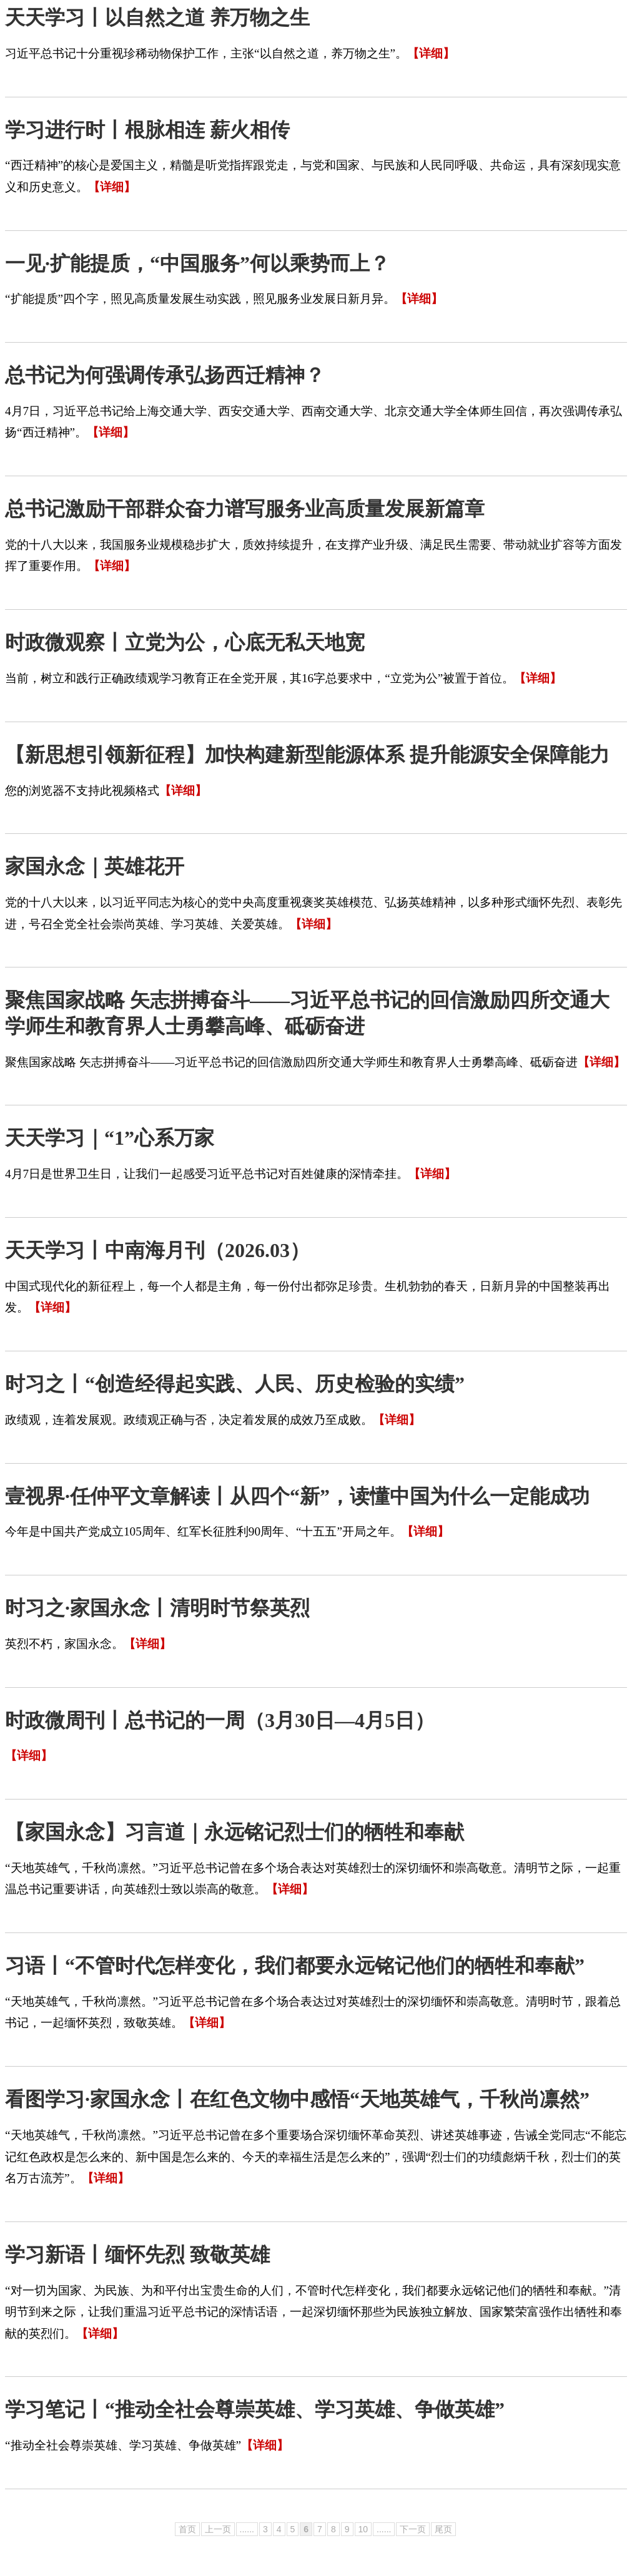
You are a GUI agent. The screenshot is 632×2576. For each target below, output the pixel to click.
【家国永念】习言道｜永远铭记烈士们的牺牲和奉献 (234, 1832)
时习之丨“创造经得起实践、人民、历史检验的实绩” (235, 1384)
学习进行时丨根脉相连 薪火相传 (147, 130)
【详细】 (431, 53)
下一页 (413, 2529)
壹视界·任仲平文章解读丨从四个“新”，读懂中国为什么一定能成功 (297, 1496)
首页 (187, 2529)
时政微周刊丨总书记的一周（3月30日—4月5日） (220, 1720)
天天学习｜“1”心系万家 (109, 1138)
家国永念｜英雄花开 (94, 866)
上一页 (218, 2529)
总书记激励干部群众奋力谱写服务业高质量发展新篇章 (245, 508)
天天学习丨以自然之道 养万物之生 (157, 17)
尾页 (443, 2529)
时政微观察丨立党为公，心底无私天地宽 (185, 642)
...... (247, 2529)
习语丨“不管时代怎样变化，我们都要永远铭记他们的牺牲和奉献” (295, 1965)
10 (363, 2529)
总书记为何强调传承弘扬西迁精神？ (165, 375)
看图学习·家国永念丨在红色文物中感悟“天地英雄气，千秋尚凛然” (297, 2099)
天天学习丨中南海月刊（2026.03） (157, 1250)
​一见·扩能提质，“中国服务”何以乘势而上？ (197, 263)
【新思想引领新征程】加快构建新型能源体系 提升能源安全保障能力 (307, 754)
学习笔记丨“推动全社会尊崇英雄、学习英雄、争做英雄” (255, 2409)
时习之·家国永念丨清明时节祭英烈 (157, 1608)
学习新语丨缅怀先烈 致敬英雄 (137, 2254)
